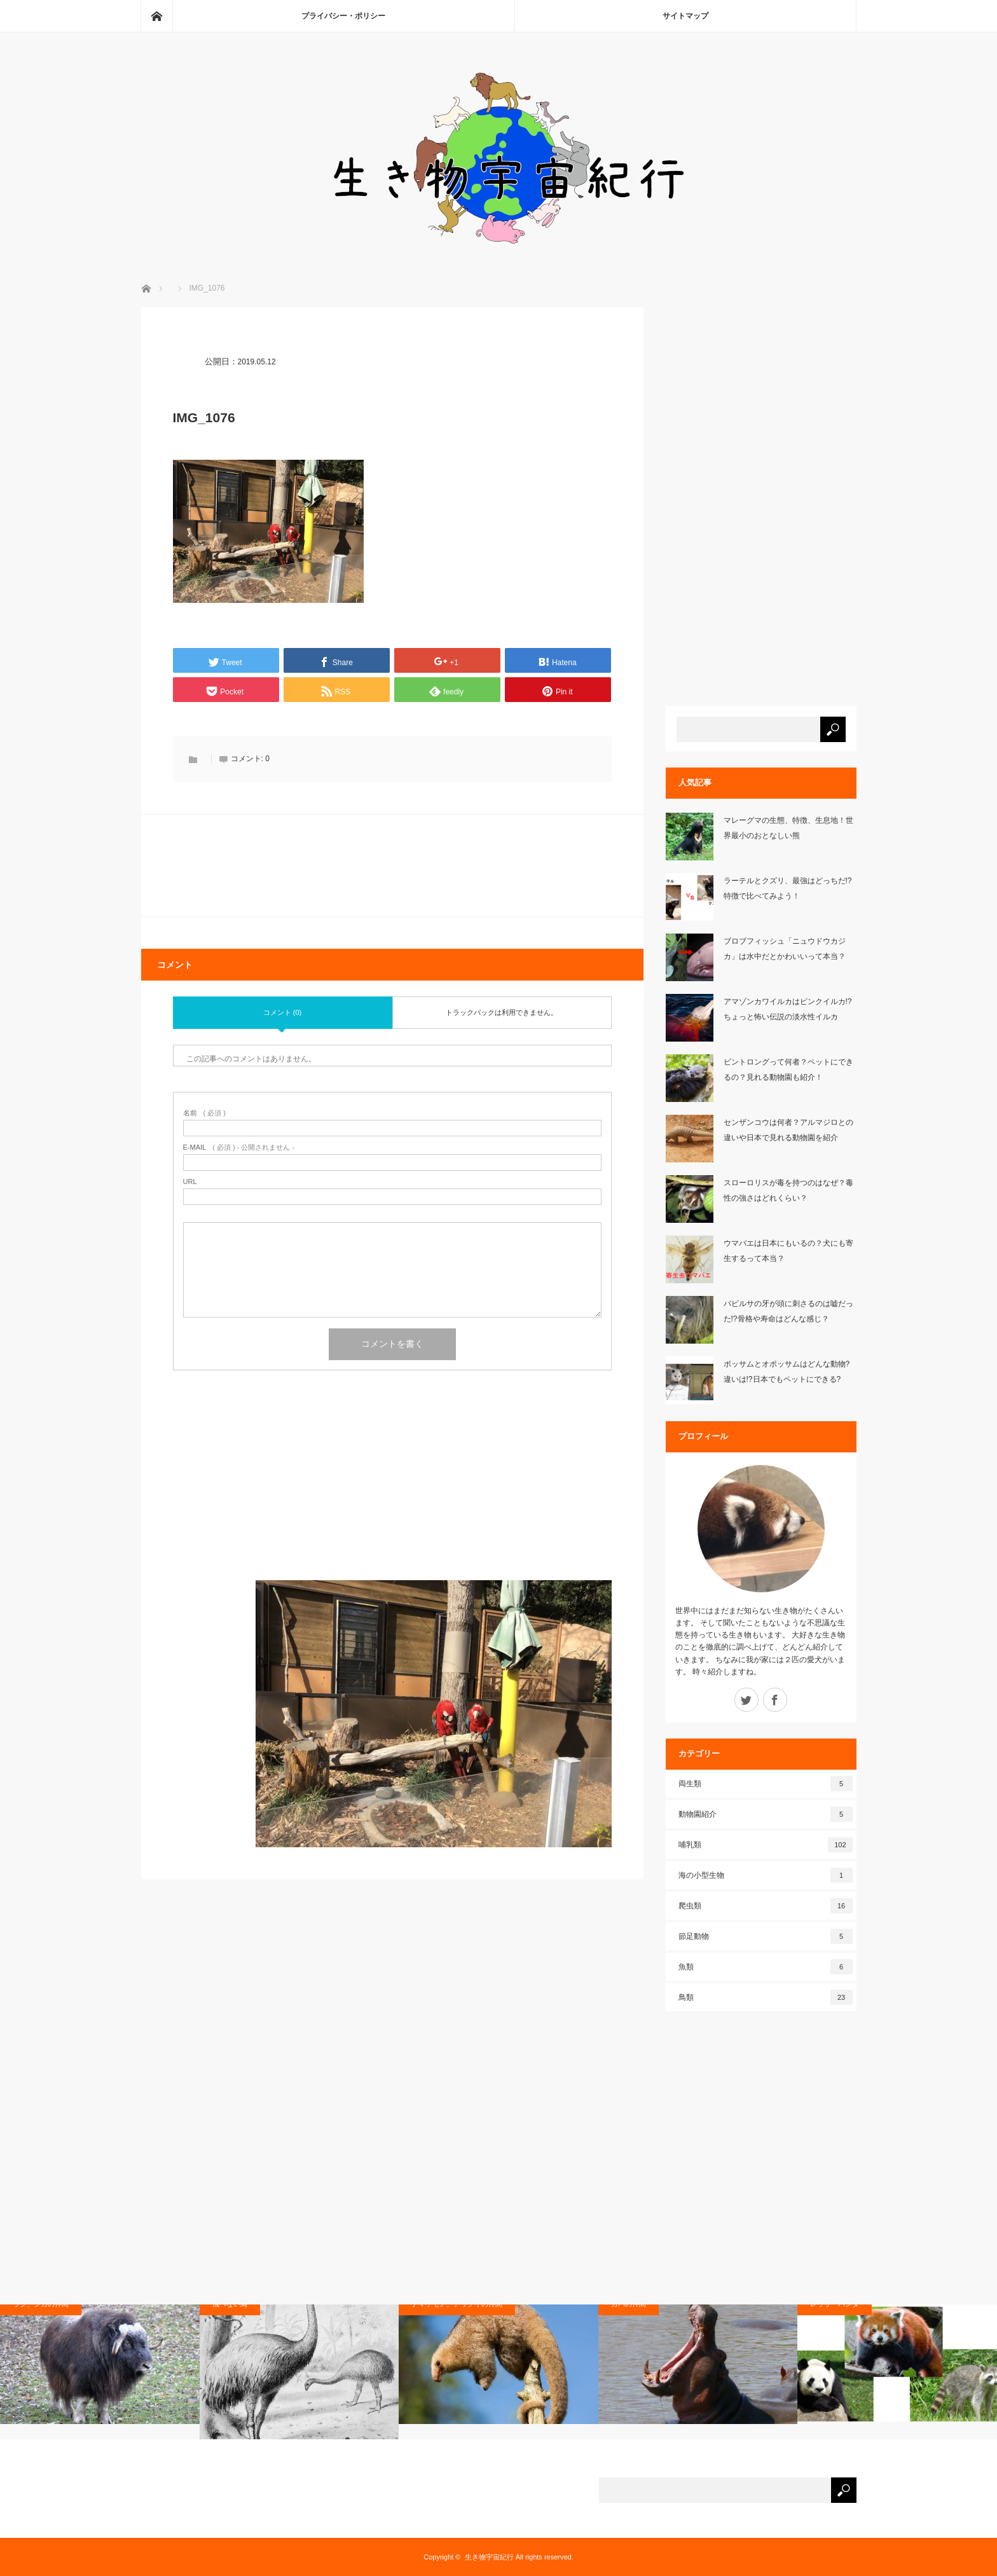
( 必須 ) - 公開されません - (239, 1147)
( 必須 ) (204, 1113)
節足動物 (765, 1936)
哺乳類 (765, 1844)
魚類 (765, 1966)
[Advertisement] (392, 1491)
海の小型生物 (765, 1875)
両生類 (765, 1783)
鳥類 (765, 1997)
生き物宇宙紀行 (489, 2557)
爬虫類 (765, 1905)
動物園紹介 (765, 1814)
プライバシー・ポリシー (343, 15)
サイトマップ (685, 15)
